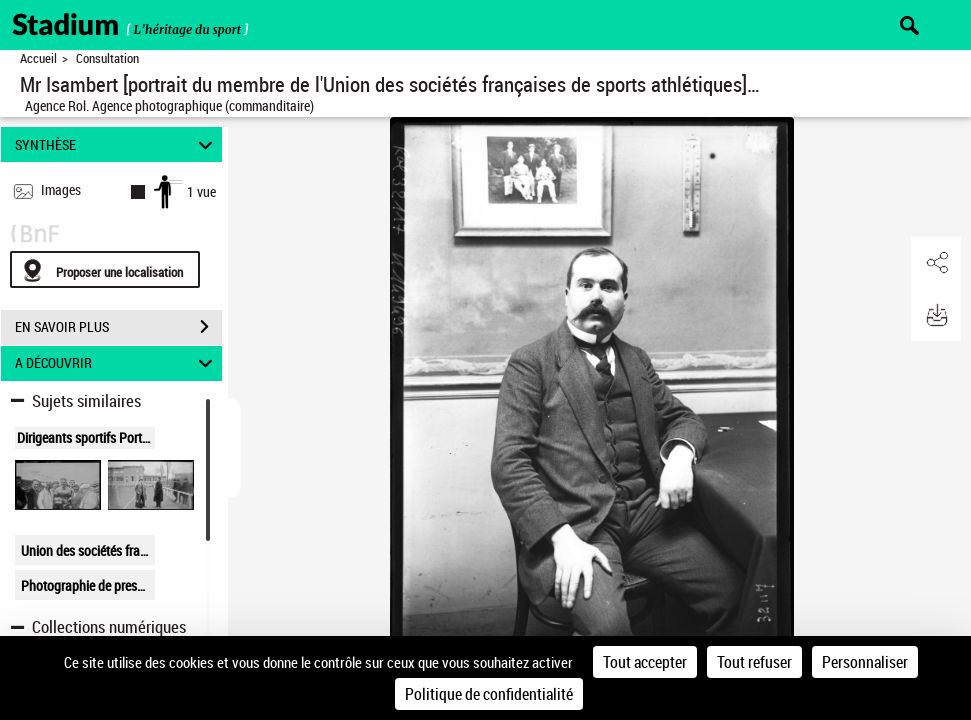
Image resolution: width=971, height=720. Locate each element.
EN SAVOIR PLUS (118, 327)
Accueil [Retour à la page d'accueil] (38, 58)
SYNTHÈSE (116, 144)
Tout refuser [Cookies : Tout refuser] (754, 662)
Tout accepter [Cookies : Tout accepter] (645, 662)
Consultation (107, 58)
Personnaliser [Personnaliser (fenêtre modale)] (865, 662)
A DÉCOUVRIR (116, 363)
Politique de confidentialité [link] (489, 694)
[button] (936, 263)
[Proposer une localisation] (105, 269)
